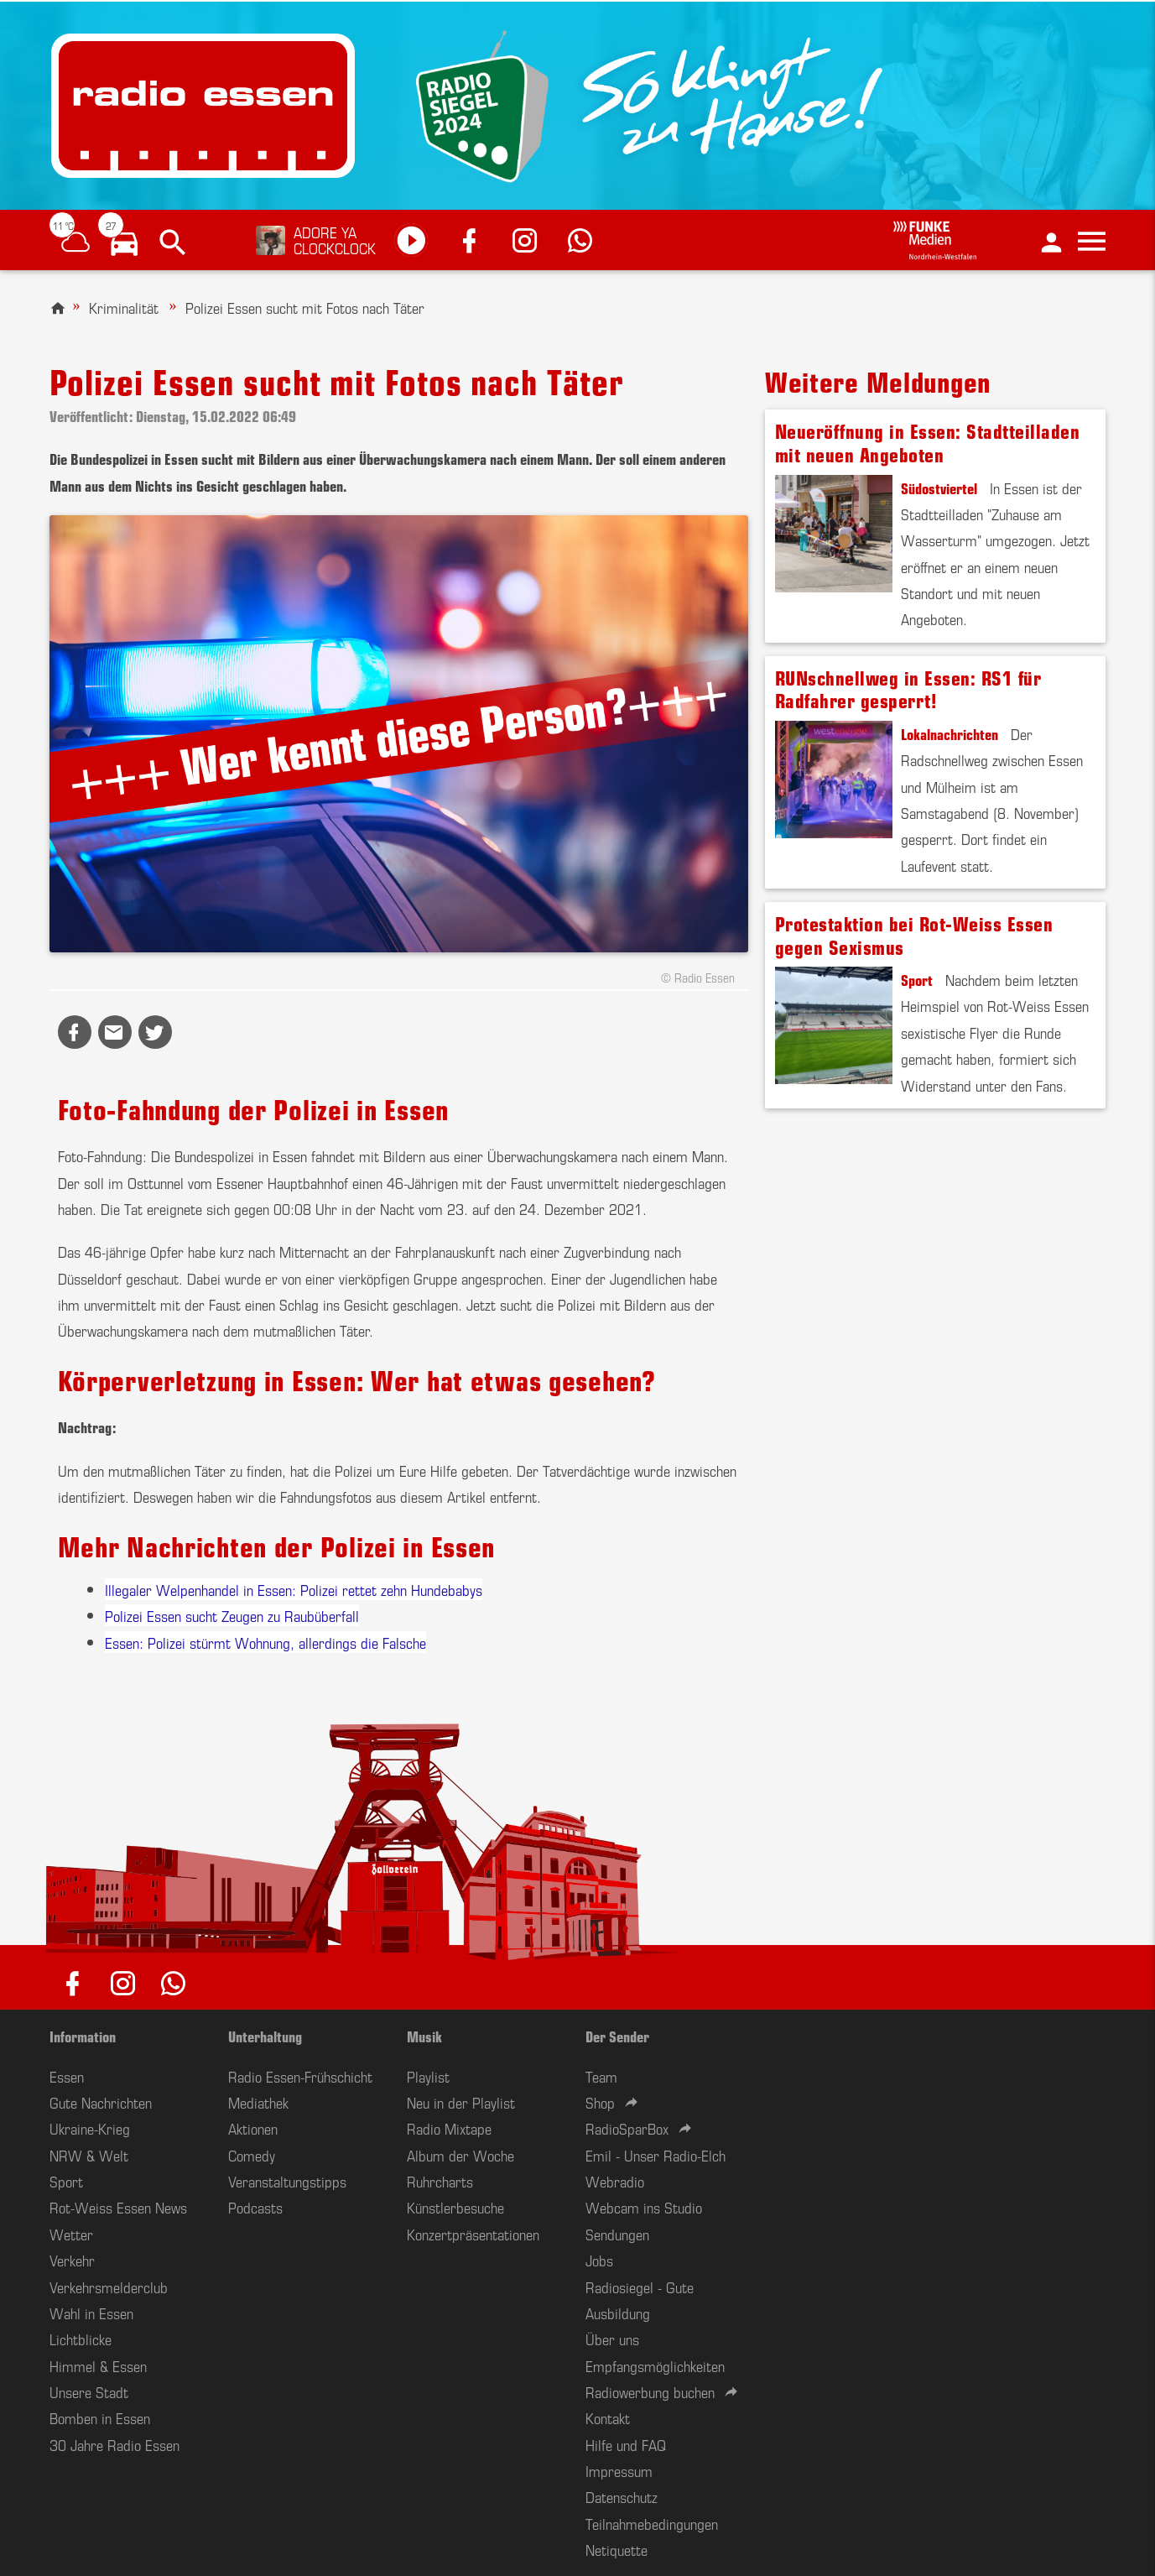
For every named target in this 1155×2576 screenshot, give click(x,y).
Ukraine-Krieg (89, 2128)
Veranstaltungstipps (287, 2181)
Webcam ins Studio (643, 2207)
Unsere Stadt (88, 2391)
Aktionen (253, 2128)
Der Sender (617, 2036)
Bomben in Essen (99, 2417)
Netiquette (616, 2549)
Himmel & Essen (98, 2365)
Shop (600, 2102)
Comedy (251, 2155)
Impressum (619, 2470)
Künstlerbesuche (455, 2207)
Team (601, 2076)
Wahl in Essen (91, 2312)
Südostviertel (939, 487)
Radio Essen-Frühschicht (300, 2076)
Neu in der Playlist (461, 2102)
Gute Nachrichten (100, 2102)
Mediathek (258, 2102)
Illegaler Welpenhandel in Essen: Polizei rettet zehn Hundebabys (293, 1589)
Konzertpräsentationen (473, 2234)
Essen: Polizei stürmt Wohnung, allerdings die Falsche (265, 1642)
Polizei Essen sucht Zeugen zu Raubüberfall (232, 1615)
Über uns (612, 2338)
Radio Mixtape (449, 2128)
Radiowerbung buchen (650, 2391)
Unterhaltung (265, 2036)
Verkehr (72, 2260)
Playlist (428, 2076)
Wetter (71, 2234)
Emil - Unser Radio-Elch (655, 2155)
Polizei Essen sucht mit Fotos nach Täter (304, 307)
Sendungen (617, 2234)
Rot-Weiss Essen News (118, 2207)
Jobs (599, 2260)
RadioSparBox (627, 2128)
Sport (917, 979)
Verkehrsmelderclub (108, 2286)
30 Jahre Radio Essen (114, 2444)
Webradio (614, 2181)
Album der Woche (460, 2155)
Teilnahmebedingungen (651, 2523)
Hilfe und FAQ (625, 2444)
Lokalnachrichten (949, 733)
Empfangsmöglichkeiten (655, 2365)
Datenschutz (621, 2496)
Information (82, 2036)
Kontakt (607, 2417)
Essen (66, 2076)
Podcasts (255, 2207)
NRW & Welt (88, 2155)
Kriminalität (124, 307)
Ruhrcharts (440, 2181)
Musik (424, 2036)
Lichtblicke (80, 2338)
